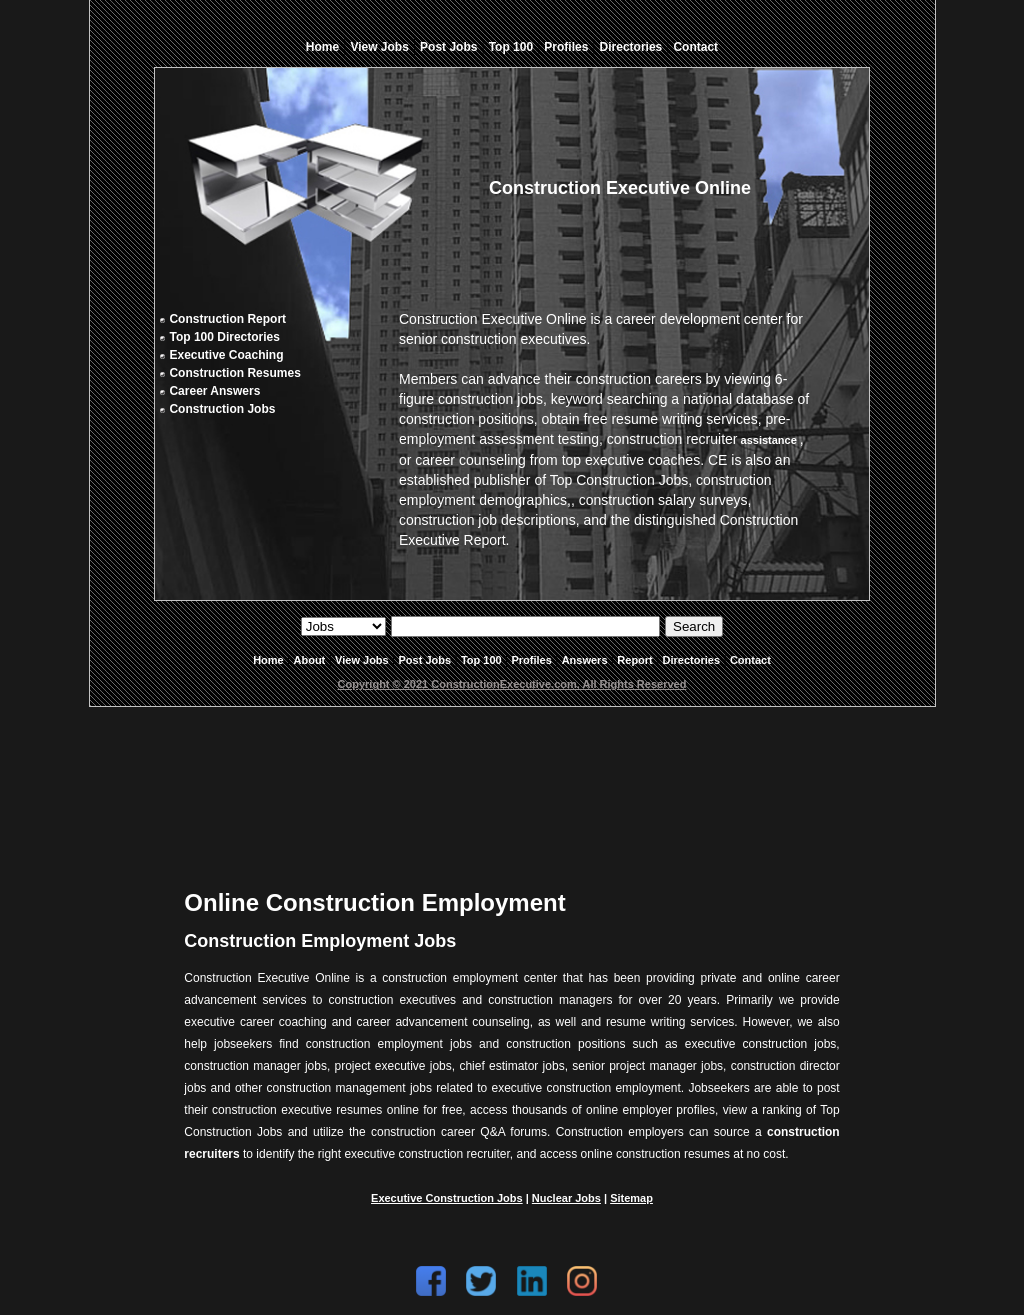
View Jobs (379, 47)
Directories (631, 47)
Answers (585, 660)
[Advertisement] (512, 782)
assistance (768, 440)
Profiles (566, 47)
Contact (695, 47)
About (310, 660)
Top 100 (511, 47)
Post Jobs (448, 47)
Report (634, 660)
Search (694, 626)
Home (322, 47)
